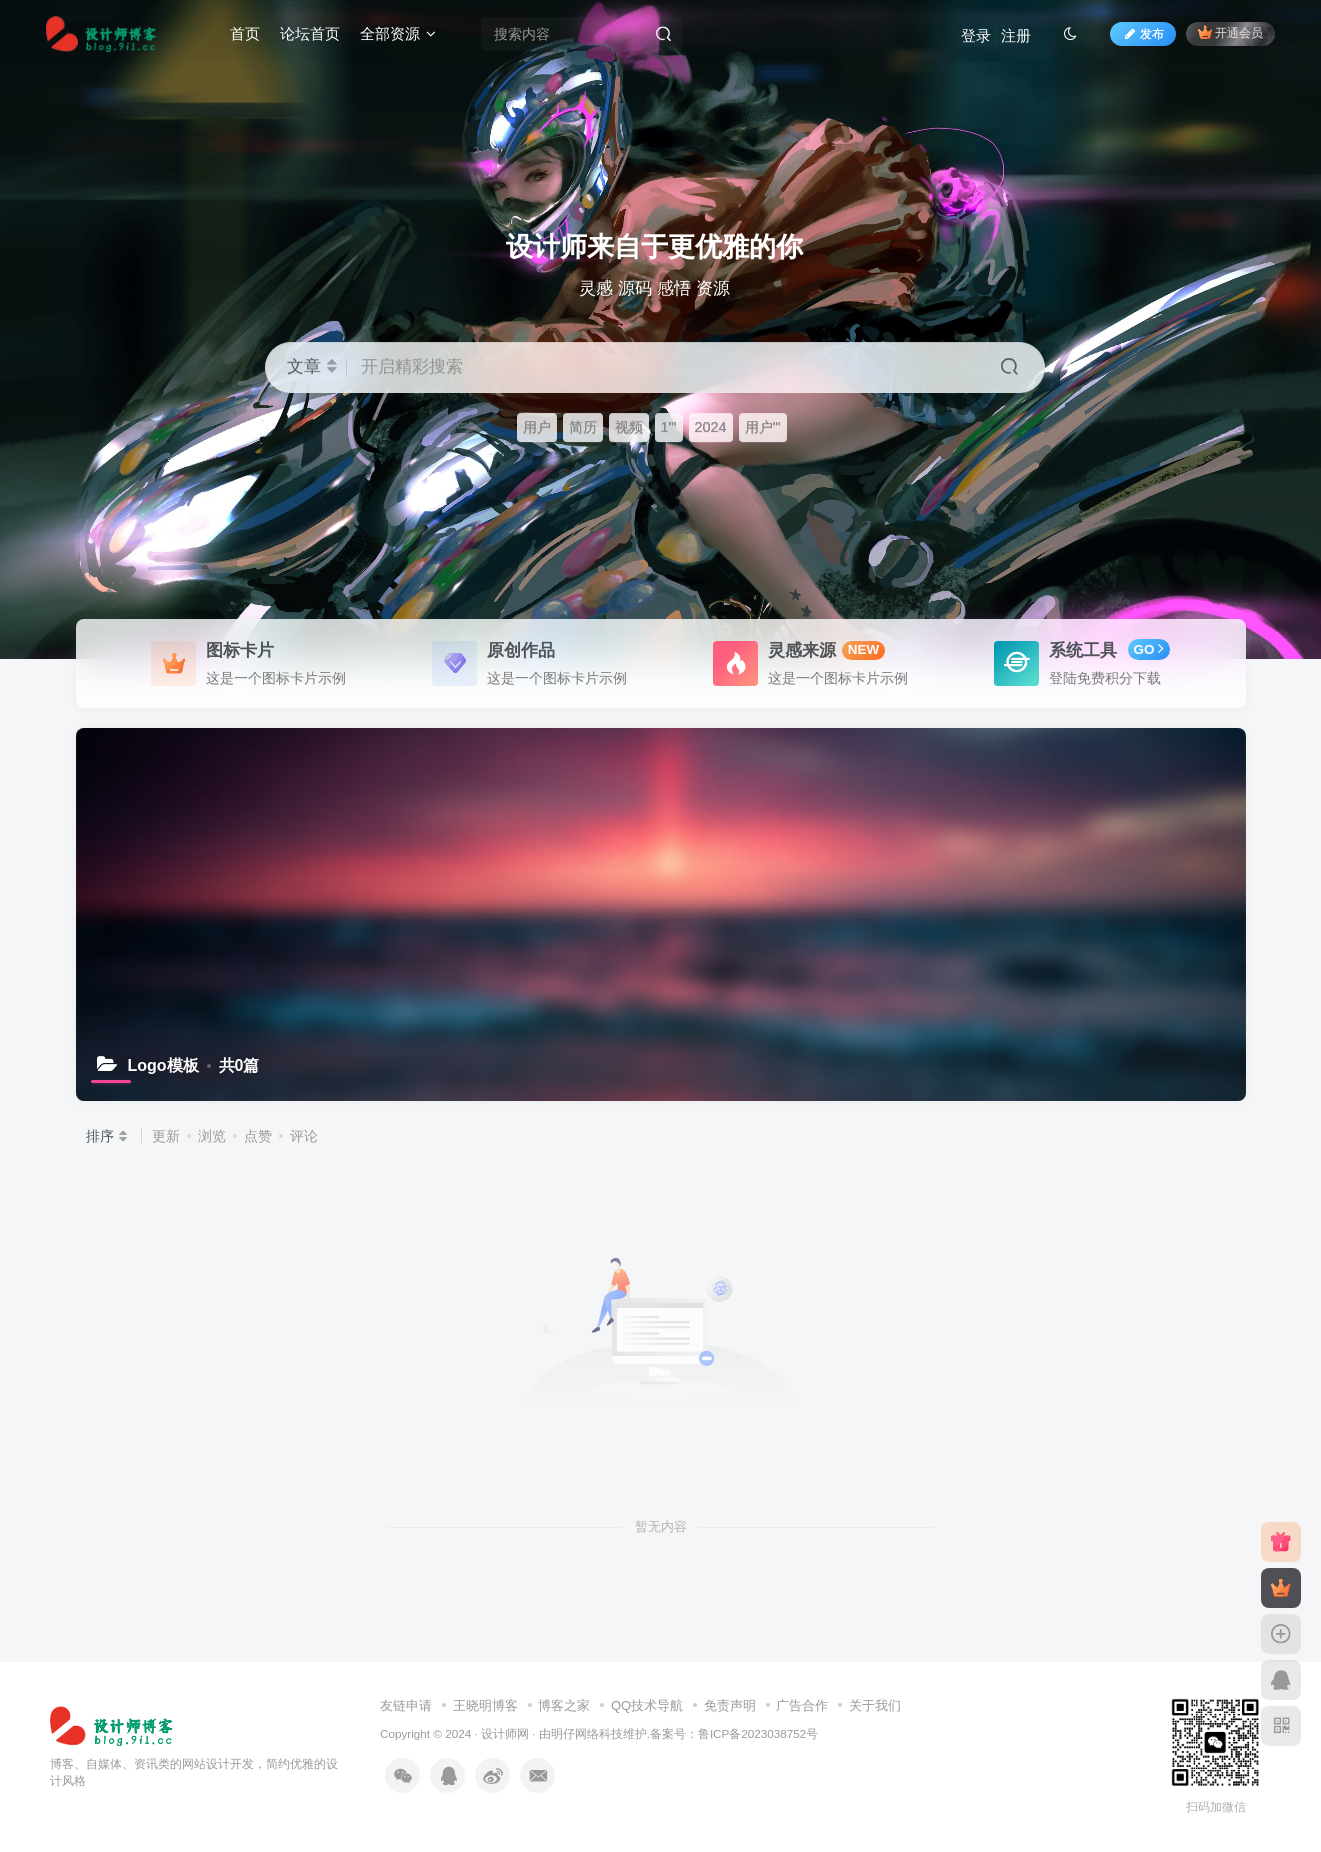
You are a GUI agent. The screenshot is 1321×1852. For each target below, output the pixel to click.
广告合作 (802, 1705)
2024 (711, 427)
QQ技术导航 (647, 1705)
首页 (245, 33)
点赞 (258, 1136)
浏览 (212, 1136)
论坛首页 (310, 33)
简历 (583, 427)
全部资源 (398, 33)
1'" (669, 427)
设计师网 (505, 1733)
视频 (629, 427)
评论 (304, 1136)
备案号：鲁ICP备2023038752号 (734, 1733)
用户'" (763, 427)
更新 (166, 1136)
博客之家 (564, 1705)
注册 (1016, 35)
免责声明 (730, 1705)
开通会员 (1230, 32)
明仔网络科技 (587, 1733)
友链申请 (406, 1705)
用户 (537, 427)
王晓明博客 (485, 1705)
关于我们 (875, 1705)
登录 (976, 35)
